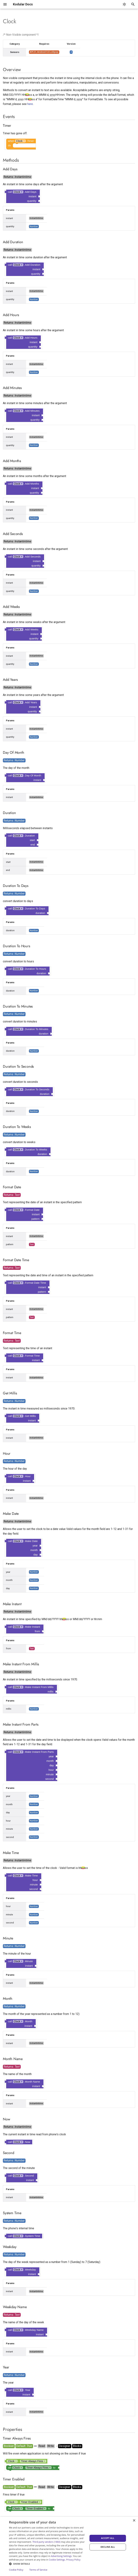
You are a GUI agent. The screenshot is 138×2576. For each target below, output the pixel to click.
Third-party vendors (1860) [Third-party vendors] (46, 2541)
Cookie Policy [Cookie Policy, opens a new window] (16, 2569)
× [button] (134, 2520)
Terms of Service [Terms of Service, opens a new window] (38, 2569)
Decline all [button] (108, 2546)
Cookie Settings (57, 2559)
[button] (47, 2564)
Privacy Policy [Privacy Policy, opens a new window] (73, 2559)
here (30, 104)
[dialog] (69, 2546)
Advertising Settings (61, 2556)
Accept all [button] (107, 2538)
